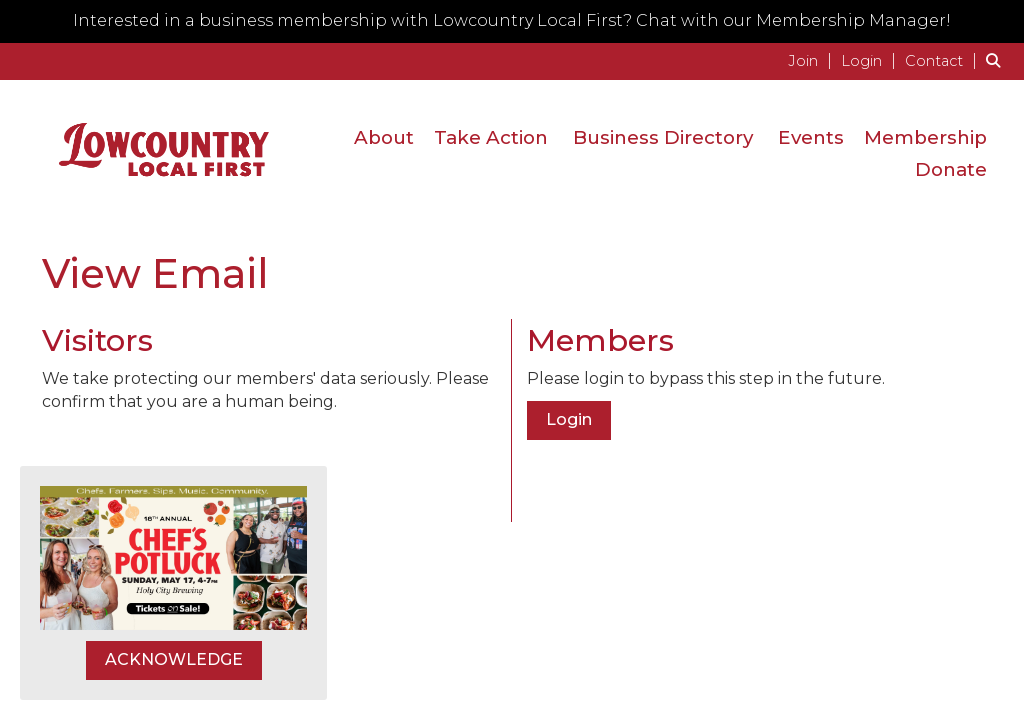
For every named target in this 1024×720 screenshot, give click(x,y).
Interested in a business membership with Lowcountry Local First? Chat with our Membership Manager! (512, 20)
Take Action (491, 137)
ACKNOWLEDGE (174, 659)
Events (811, 137)
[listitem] (812, 60)
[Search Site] (997, 60)
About (384, 137)
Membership (925, 137)
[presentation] (194, 463)
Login (569, 419)
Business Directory (663, 137)
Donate (951, 169)
